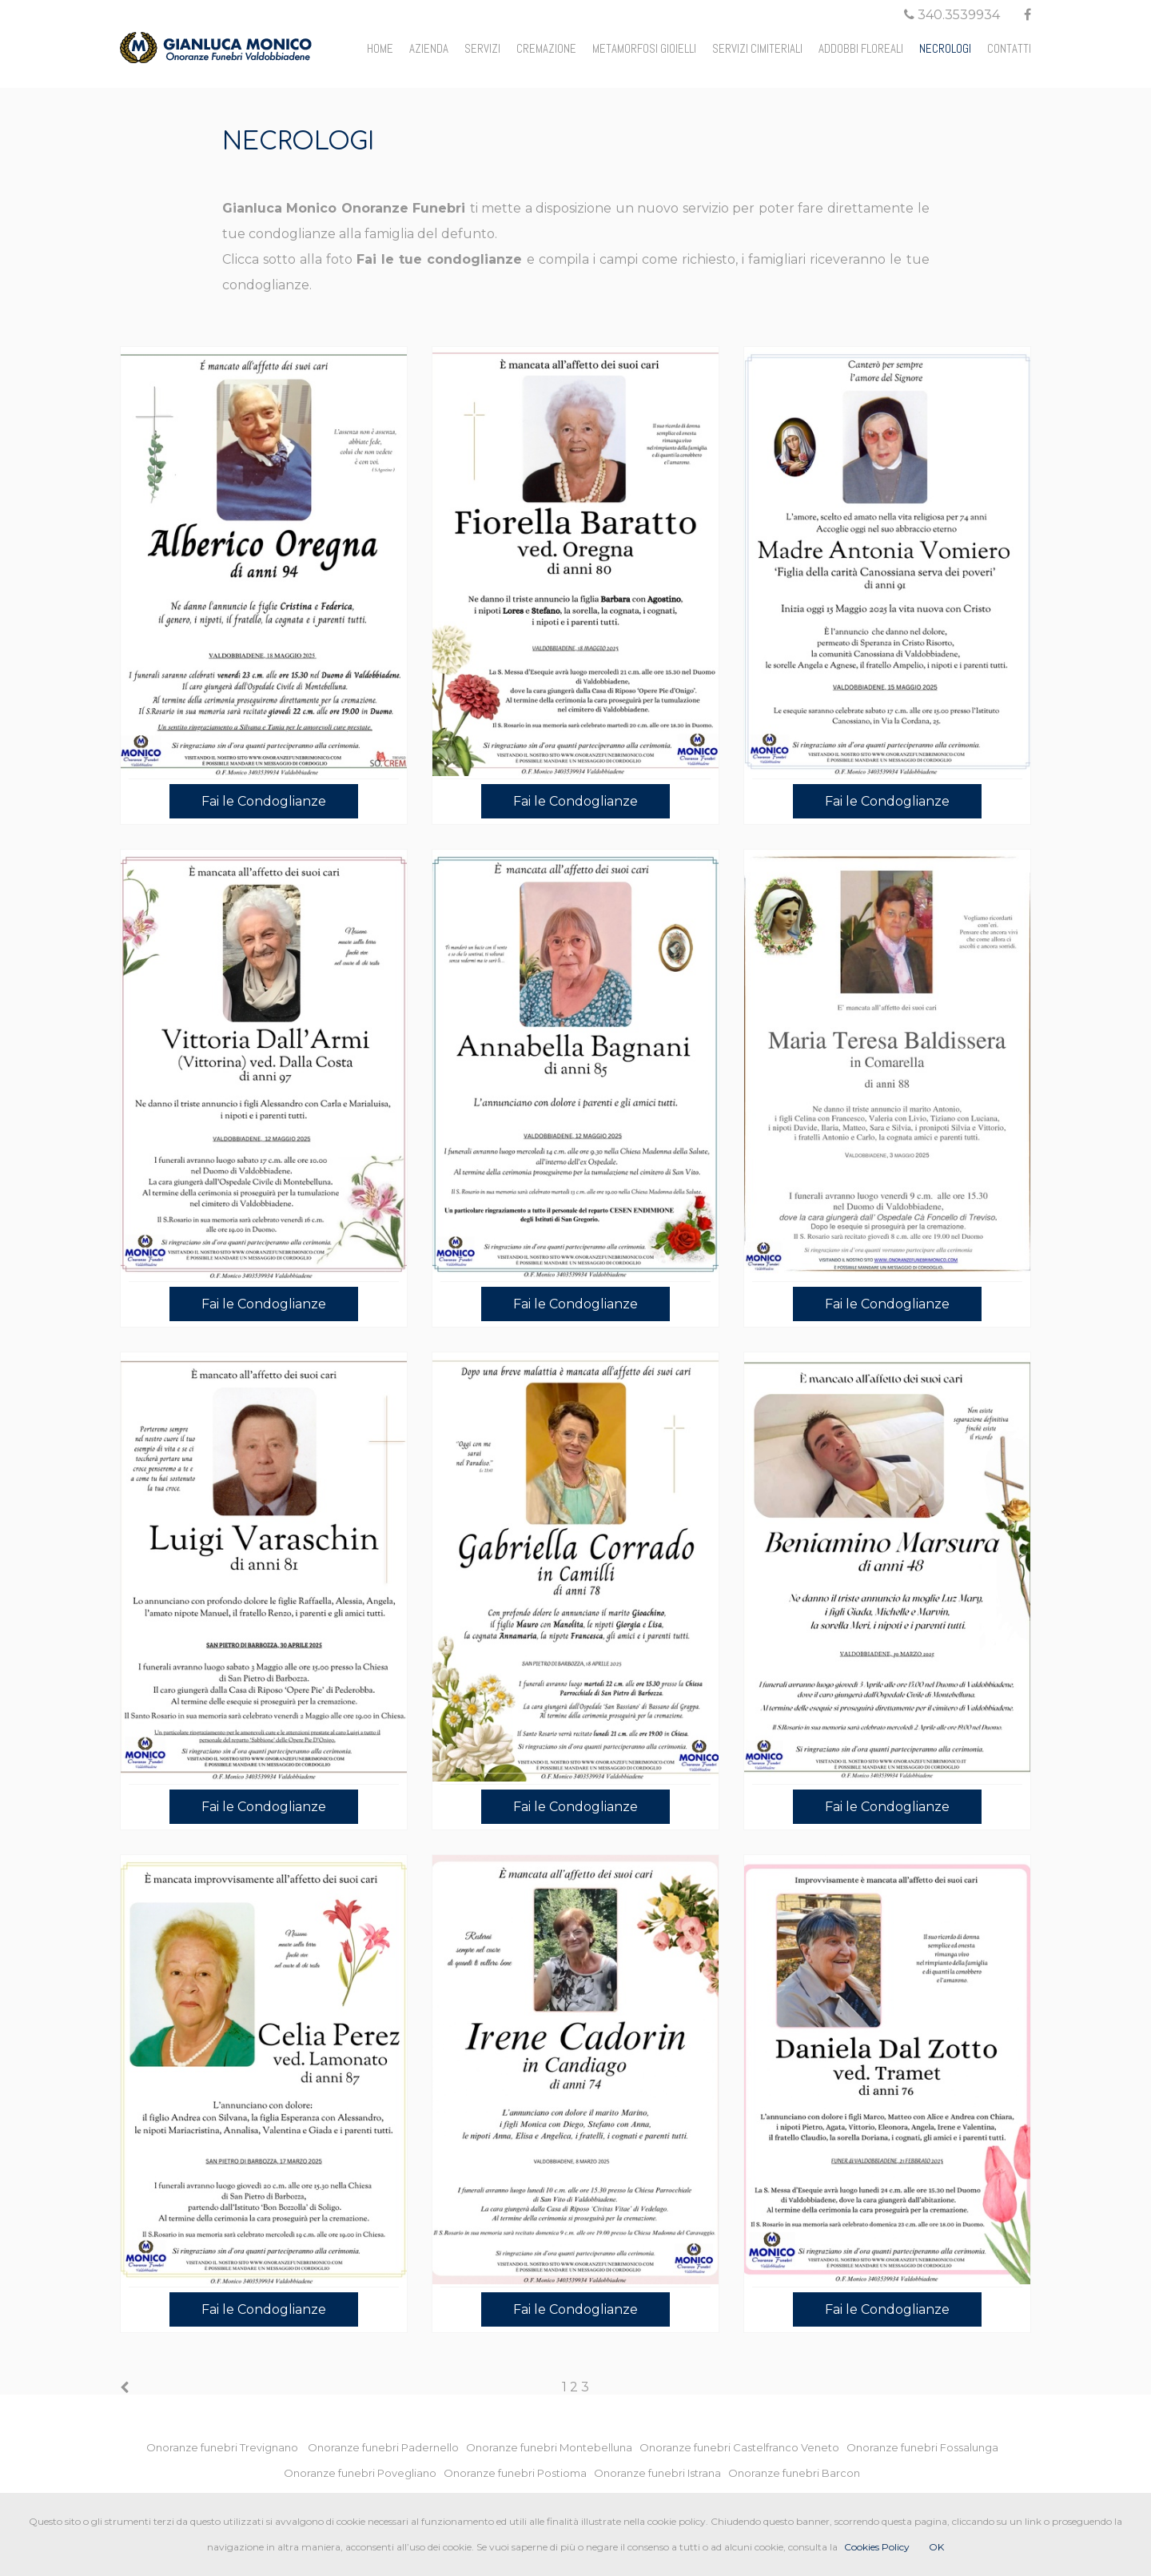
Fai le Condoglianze (263, 801)
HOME (380, 48)
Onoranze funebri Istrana (661, 2473)
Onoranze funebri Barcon (797, 2473)
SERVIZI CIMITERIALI (757, 48)
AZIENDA (428, 48)
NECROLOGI (945, 48)
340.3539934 (952, 14)
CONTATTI (1009, 48)
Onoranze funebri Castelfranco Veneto (742, 2447)
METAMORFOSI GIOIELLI (644, 48)
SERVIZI (482, 48)
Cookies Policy (877, 2547)
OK (936, 2547)
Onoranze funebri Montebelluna (552, 2447)
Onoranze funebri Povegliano (364, 2473)
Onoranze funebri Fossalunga (926, 2447)
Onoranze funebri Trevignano (225, 2447)
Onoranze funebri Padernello (387, 2447)
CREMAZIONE (546, 48)
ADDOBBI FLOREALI (860, 48)
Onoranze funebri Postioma (519, 2473)
